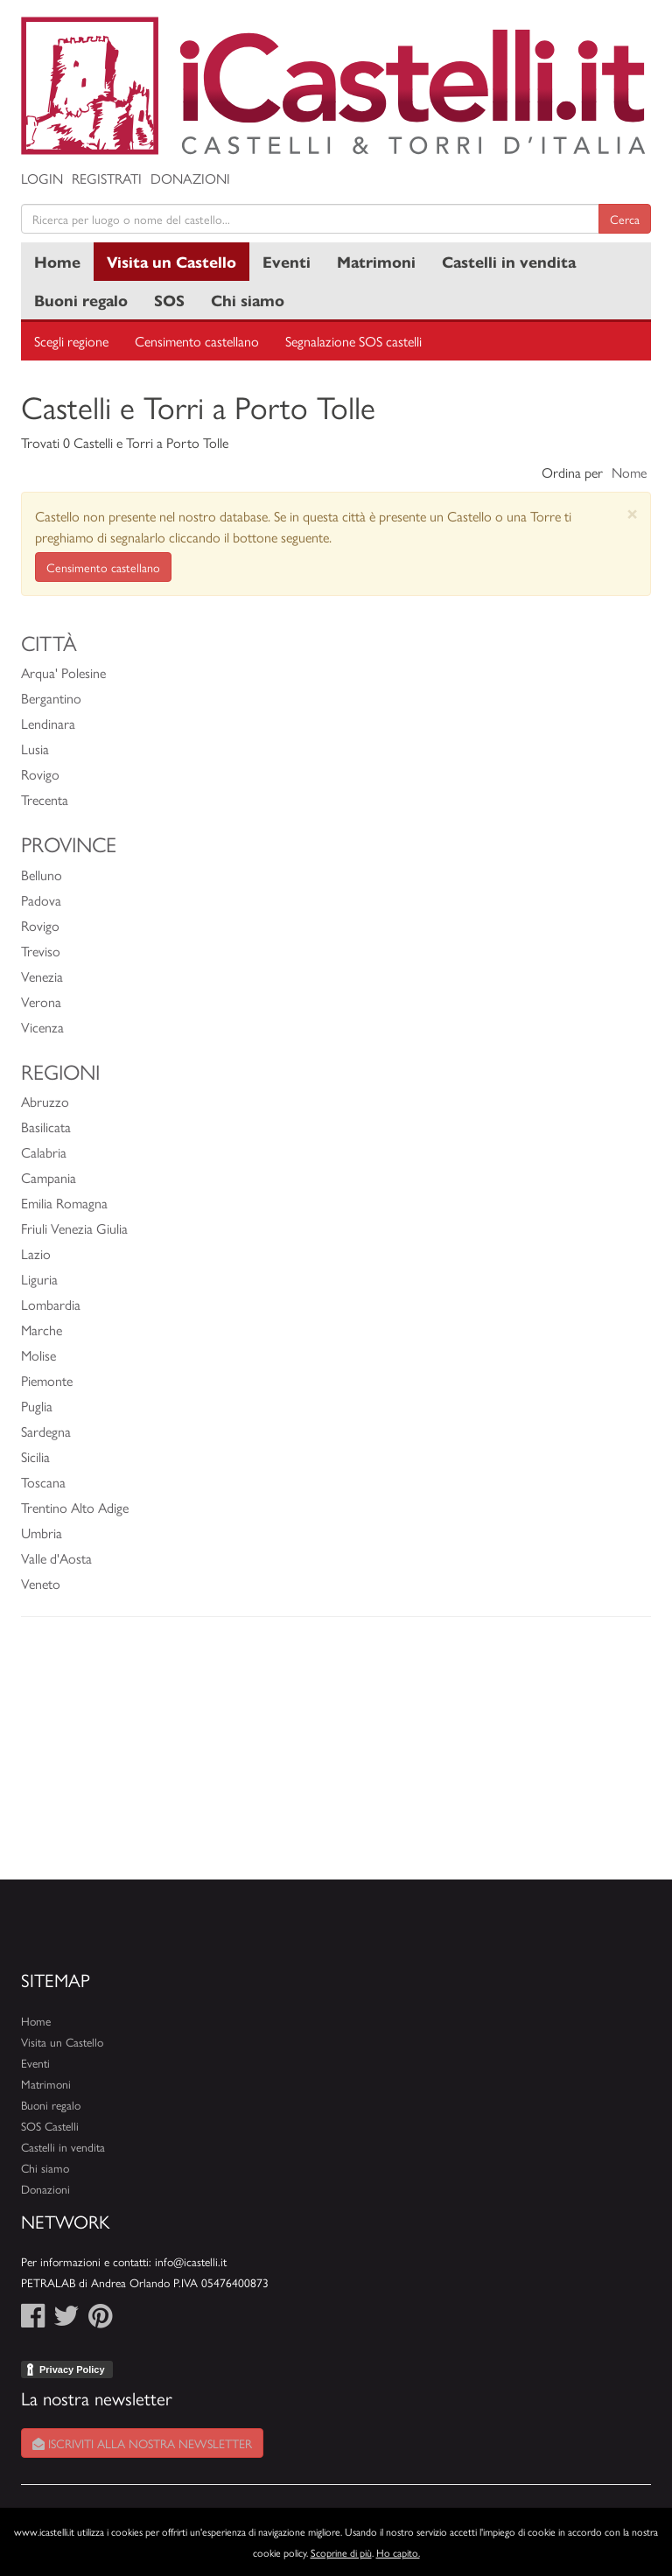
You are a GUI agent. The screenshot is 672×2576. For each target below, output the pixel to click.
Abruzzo (45, 1101)
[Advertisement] (336, 1757)
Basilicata (46, 1126)
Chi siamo (247, 300)
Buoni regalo (81, 300)
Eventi (286, 261)
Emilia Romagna (64, 1203)
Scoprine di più (341, 2552)
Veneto (40, 1583)
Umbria (41, 1532)
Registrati (107, 178)
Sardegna (46, 1431)
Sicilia (35, 1456)
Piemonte (47, 1380)
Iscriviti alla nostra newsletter (142, 2443)
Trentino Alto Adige (75, 1507)
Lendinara (48, 723)
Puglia (36, 1406)
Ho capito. (398, 2552)
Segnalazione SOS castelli (353, 341)
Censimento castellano (197, 341)
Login (42, 178)
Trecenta (44, 799)
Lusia (35, 748)
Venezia (42, 976)
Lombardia (50, 1304)
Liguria (39, 1279)
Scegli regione (71, 341)
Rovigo (40, 774)
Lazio (36, 1253)
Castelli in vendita (509, 261)
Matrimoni (376, 261)
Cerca (625, 219)
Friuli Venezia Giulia (74, 1228)
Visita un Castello (171, 261)
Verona (41, 1001)
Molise (38, 1355)
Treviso (40, 951)
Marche (41, 1330)
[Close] (632, 513)
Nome (629, 472)
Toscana (43, 1482)
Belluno (41, 874)
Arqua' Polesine (63, 672)
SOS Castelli (50, 2126)
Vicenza (42, 1027)
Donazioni (190, 178)
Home (57, 261)
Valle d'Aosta (56, 1558)
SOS (169, 300)
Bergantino (51, 698)
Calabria (43, 1152)
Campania (48, 1177)
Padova (41, 900)
